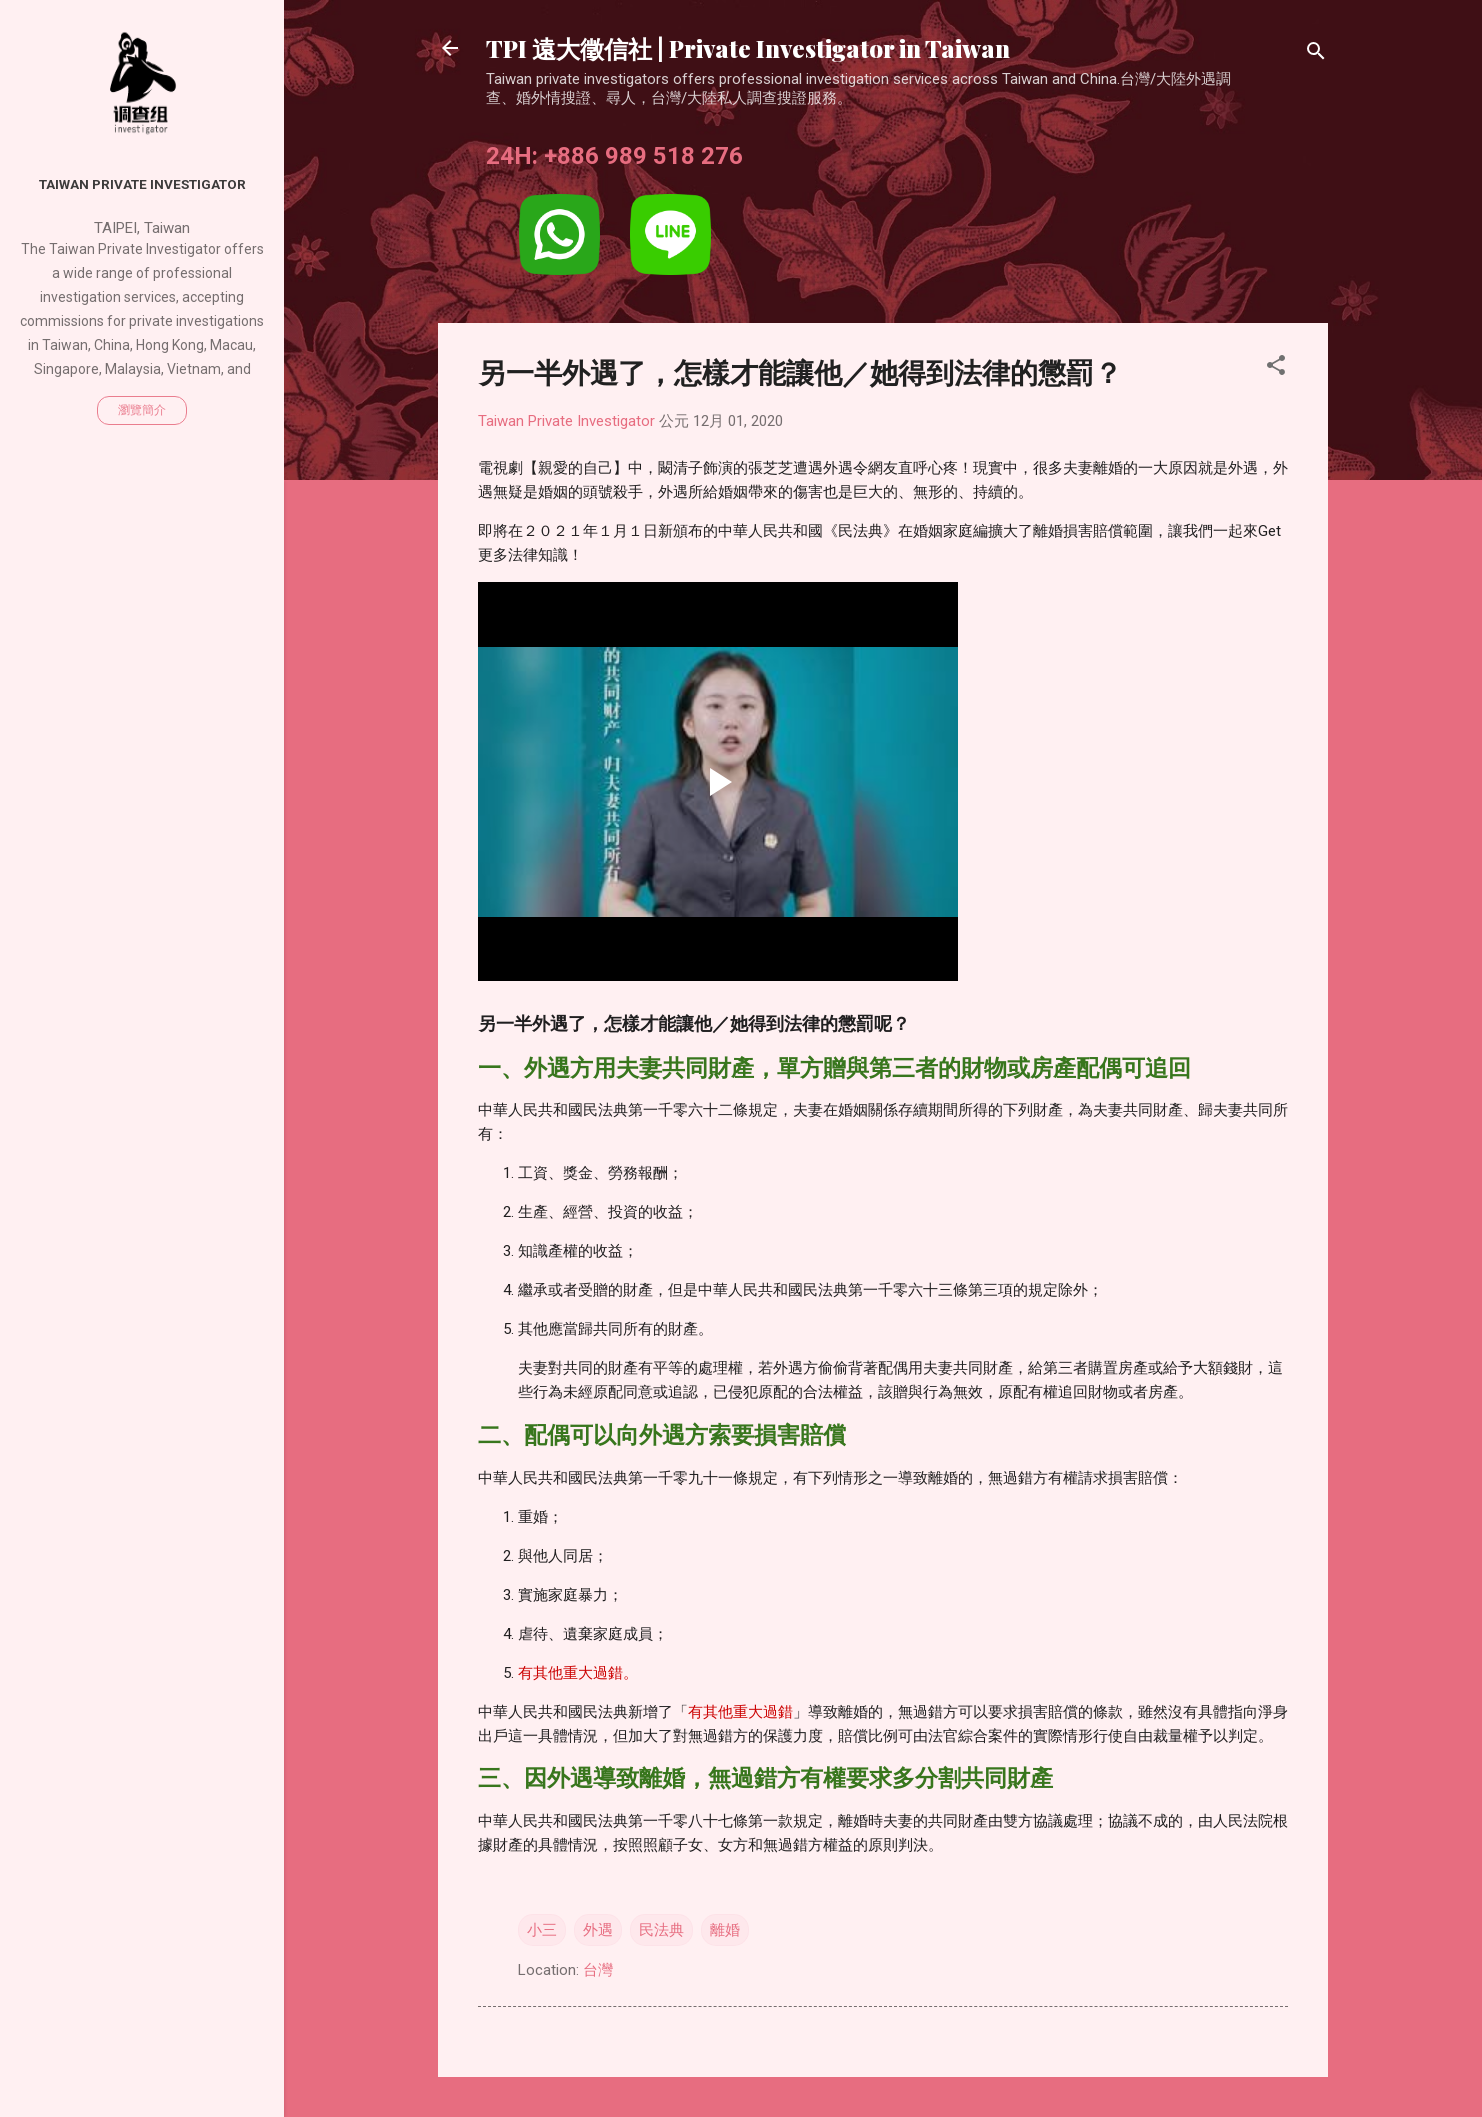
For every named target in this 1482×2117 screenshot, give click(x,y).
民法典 (661, 1930)
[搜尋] (1316, 54)
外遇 (598, 1930)
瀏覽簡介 (142, 410)
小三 (542, 1930)
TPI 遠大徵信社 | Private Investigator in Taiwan (748, 48)
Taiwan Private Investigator (142, 184)
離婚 (725, 1930)
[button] (1276, 368)
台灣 (598, 1970)
